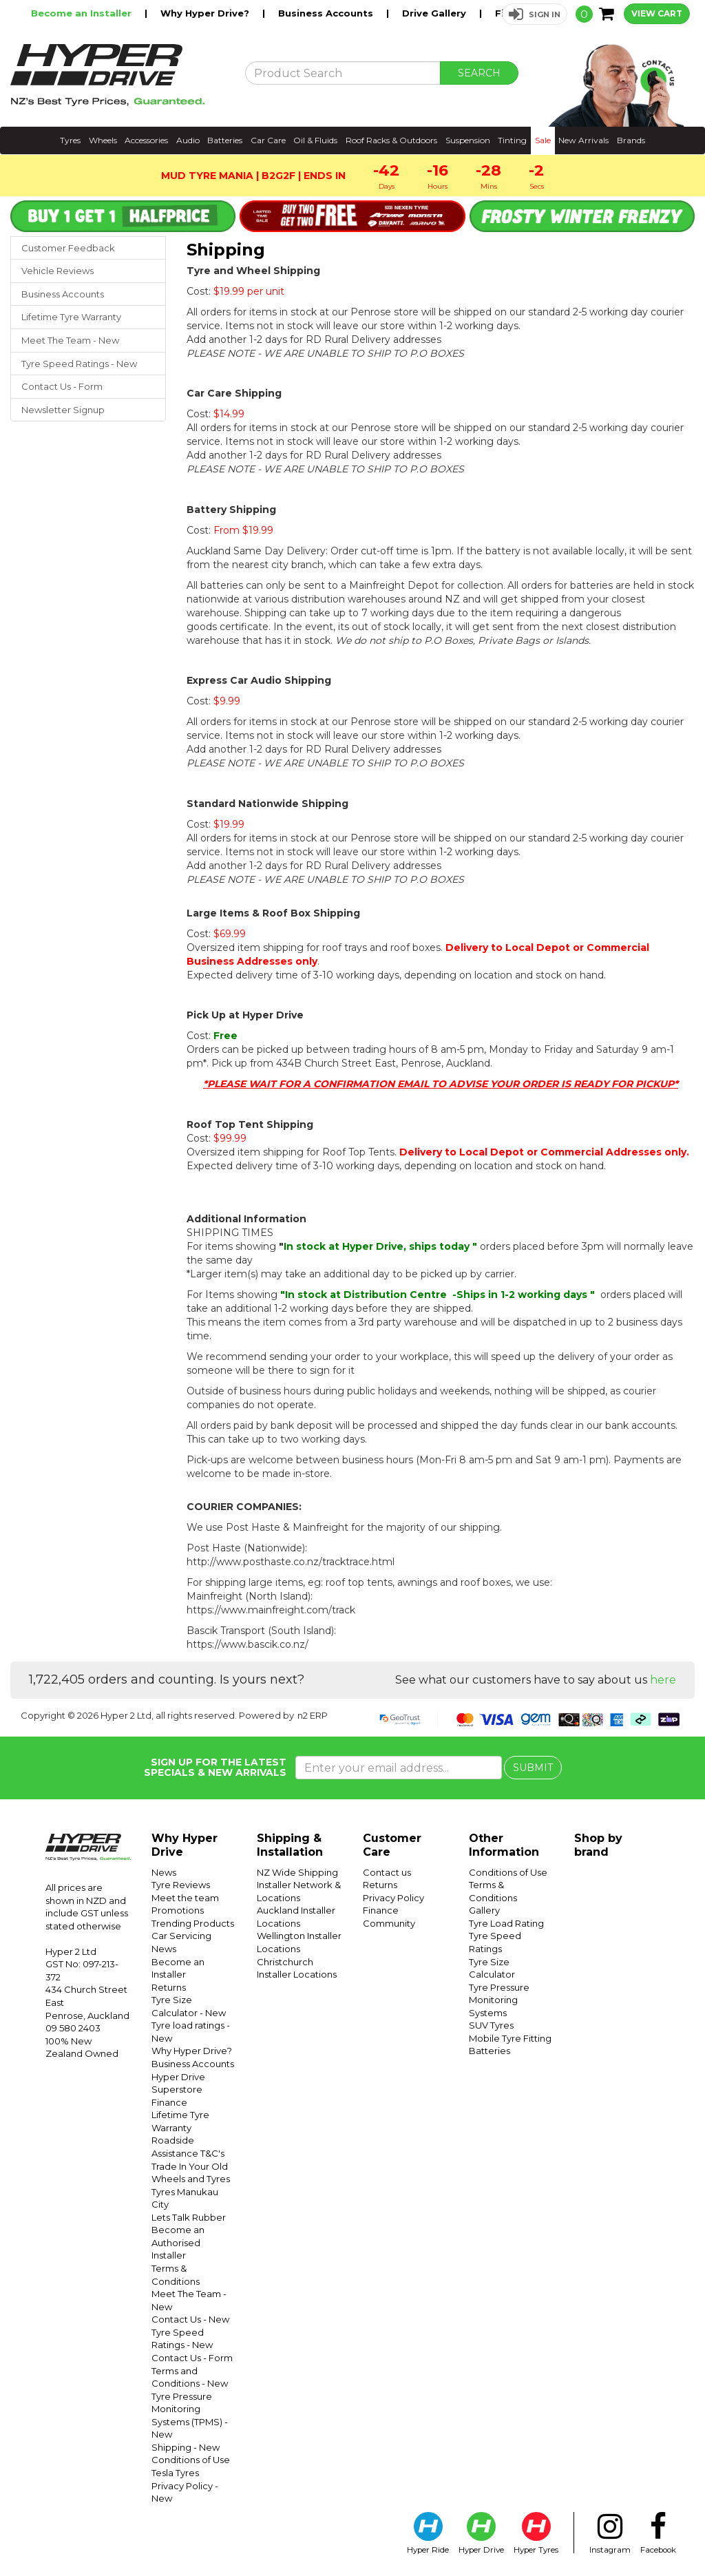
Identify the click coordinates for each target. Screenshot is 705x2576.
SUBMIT (533, 1767)
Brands (631, 140)
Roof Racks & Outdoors (391, 140)
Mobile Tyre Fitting (510, 2038)
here (663, 1679)
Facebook (658, 2533)
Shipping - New (185, 2447)
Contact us (387, 1872)
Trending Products (192, 1923)
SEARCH (479, 73)
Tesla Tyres (175, 2472)
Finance (169, 2102)
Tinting (512, 140)
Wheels (103, 140)
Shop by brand (598, 1845)
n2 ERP (312, 1715)
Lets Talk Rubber (188, 2217)
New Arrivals (583, 140)
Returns (168, 1987)
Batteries (224, 140)
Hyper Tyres (536, 2533)
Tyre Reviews (180, 1884)
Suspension (467, 140)
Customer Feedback (68, 247)
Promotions (177, 1910)
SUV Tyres (491, 2025)
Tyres (70, 140)
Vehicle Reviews (57, 270)
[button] (534, 14)
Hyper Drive (481, 2533)
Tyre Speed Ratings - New (79, 363)
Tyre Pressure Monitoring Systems (499, 2000)
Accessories (146, 140)
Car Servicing (181, 1935)
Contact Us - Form (62, 386)
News (163, 1872)
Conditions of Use (190, 2459)
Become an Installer (82, 13)
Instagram (610, 2533)
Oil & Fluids (315, 140)
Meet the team (185, 1897)
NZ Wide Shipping (297, 1872)
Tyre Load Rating (506, 1923)
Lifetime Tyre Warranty (71, 316)
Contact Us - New (190, 2319)
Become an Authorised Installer (177, 2242)
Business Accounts (327, 13)
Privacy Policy (393, 1897)
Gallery (484, 1910)
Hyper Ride (428, 2533)
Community (389, 1923)
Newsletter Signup (63, 409)
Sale (543, 140)
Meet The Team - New (70, 340)
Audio (188, 140)
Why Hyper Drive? (206, 13)
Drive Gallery (435, 13)
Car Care (268, 140)
